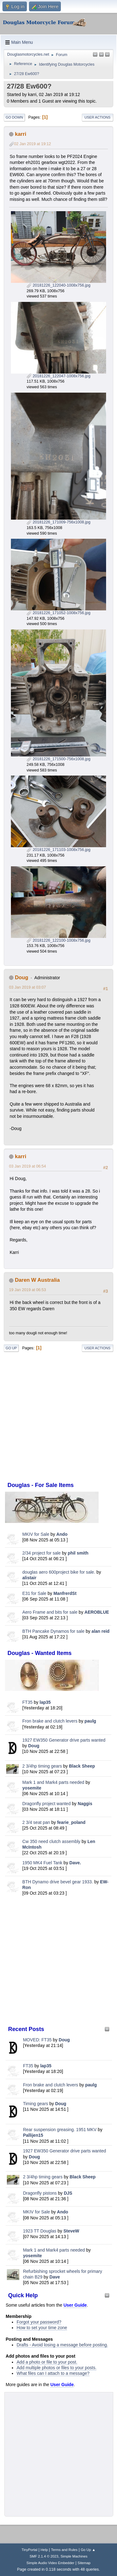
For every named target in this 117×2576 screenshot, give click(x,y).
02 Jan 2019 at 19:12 (32, 144)
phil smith (78, 1552)
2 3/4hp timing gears (42, 1766)
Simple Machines (74, 2556)
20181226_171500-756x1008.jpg (58, 759)
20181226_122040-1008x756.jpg (58, 285)
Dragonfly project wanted (46, 1803)
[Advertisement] (58, 1960)
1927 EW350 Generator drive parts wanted (63, 1740)
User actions (97, 117)
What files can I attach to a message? (53, 2373)
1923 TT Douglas (39, 2230)
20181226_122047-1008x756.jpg (58, 376)
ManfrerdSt (64, 1593)
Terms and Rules (64, 2550)
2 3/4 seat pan (36, 1822)
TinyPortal (29, 2550)
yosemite (31, 1787)
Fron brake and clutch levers (50, 1720)
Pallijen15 (33, 2135)
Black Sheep (82, 1766)
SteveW (71, 2230)
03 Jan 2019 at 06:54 (27, 1166)
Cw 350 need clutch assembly (51, 1841)
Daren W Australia (37, 1280)
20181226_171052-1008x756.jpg (58, 613)
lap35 (45, 1702)
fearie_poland (71, 1822)
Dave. (75, 1862)
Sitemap (84, 2563)
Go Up (11, 1348)
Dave (55, 2276)
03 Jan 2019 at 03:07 (27, 987)
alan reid (100, 1631)
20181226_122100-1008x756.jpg (58, 940)
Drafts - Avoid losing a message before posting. (62, 2344)
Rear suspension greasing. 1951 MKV (60, 2129)
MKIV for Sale (35, 1534)
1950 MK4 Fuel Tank (42, 1862)
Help (44, 2550)
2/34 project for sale (41, 1552)
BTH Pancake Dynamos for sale (53, 1631)
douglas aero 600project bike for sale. (58, 1572)
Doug (33, 1745)
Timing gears (36, 2103)
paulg (90, 1720)
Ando (62, 1534)
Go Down (14, 117)
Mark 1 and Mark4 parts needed (53, 1782)
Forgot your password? (39, 2321)
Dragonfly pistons (40, 2193)
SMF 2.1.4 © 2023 (44, 2556)
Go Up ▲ (88, 2550)
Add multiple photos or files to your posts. (56, 2367)
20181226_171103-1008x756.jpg (58, 850)
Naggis (85, 1803)
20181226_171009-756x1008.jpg (58, 522)
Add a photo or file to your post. (47, 2362)
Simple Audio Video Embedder (50, 2563)
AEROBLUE (97, 1612)
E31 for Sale (34, 1593)
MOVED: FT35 (37, 2039)
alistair (29, 1577)
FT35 (27, 1702)
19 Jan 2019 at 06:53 (27, 1290)
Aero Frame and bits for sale (50, 1612)
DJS (68, 2193)
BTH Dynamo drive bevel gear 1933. (57, 1881)
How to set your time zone (42, 2327)
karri (20, 134)
